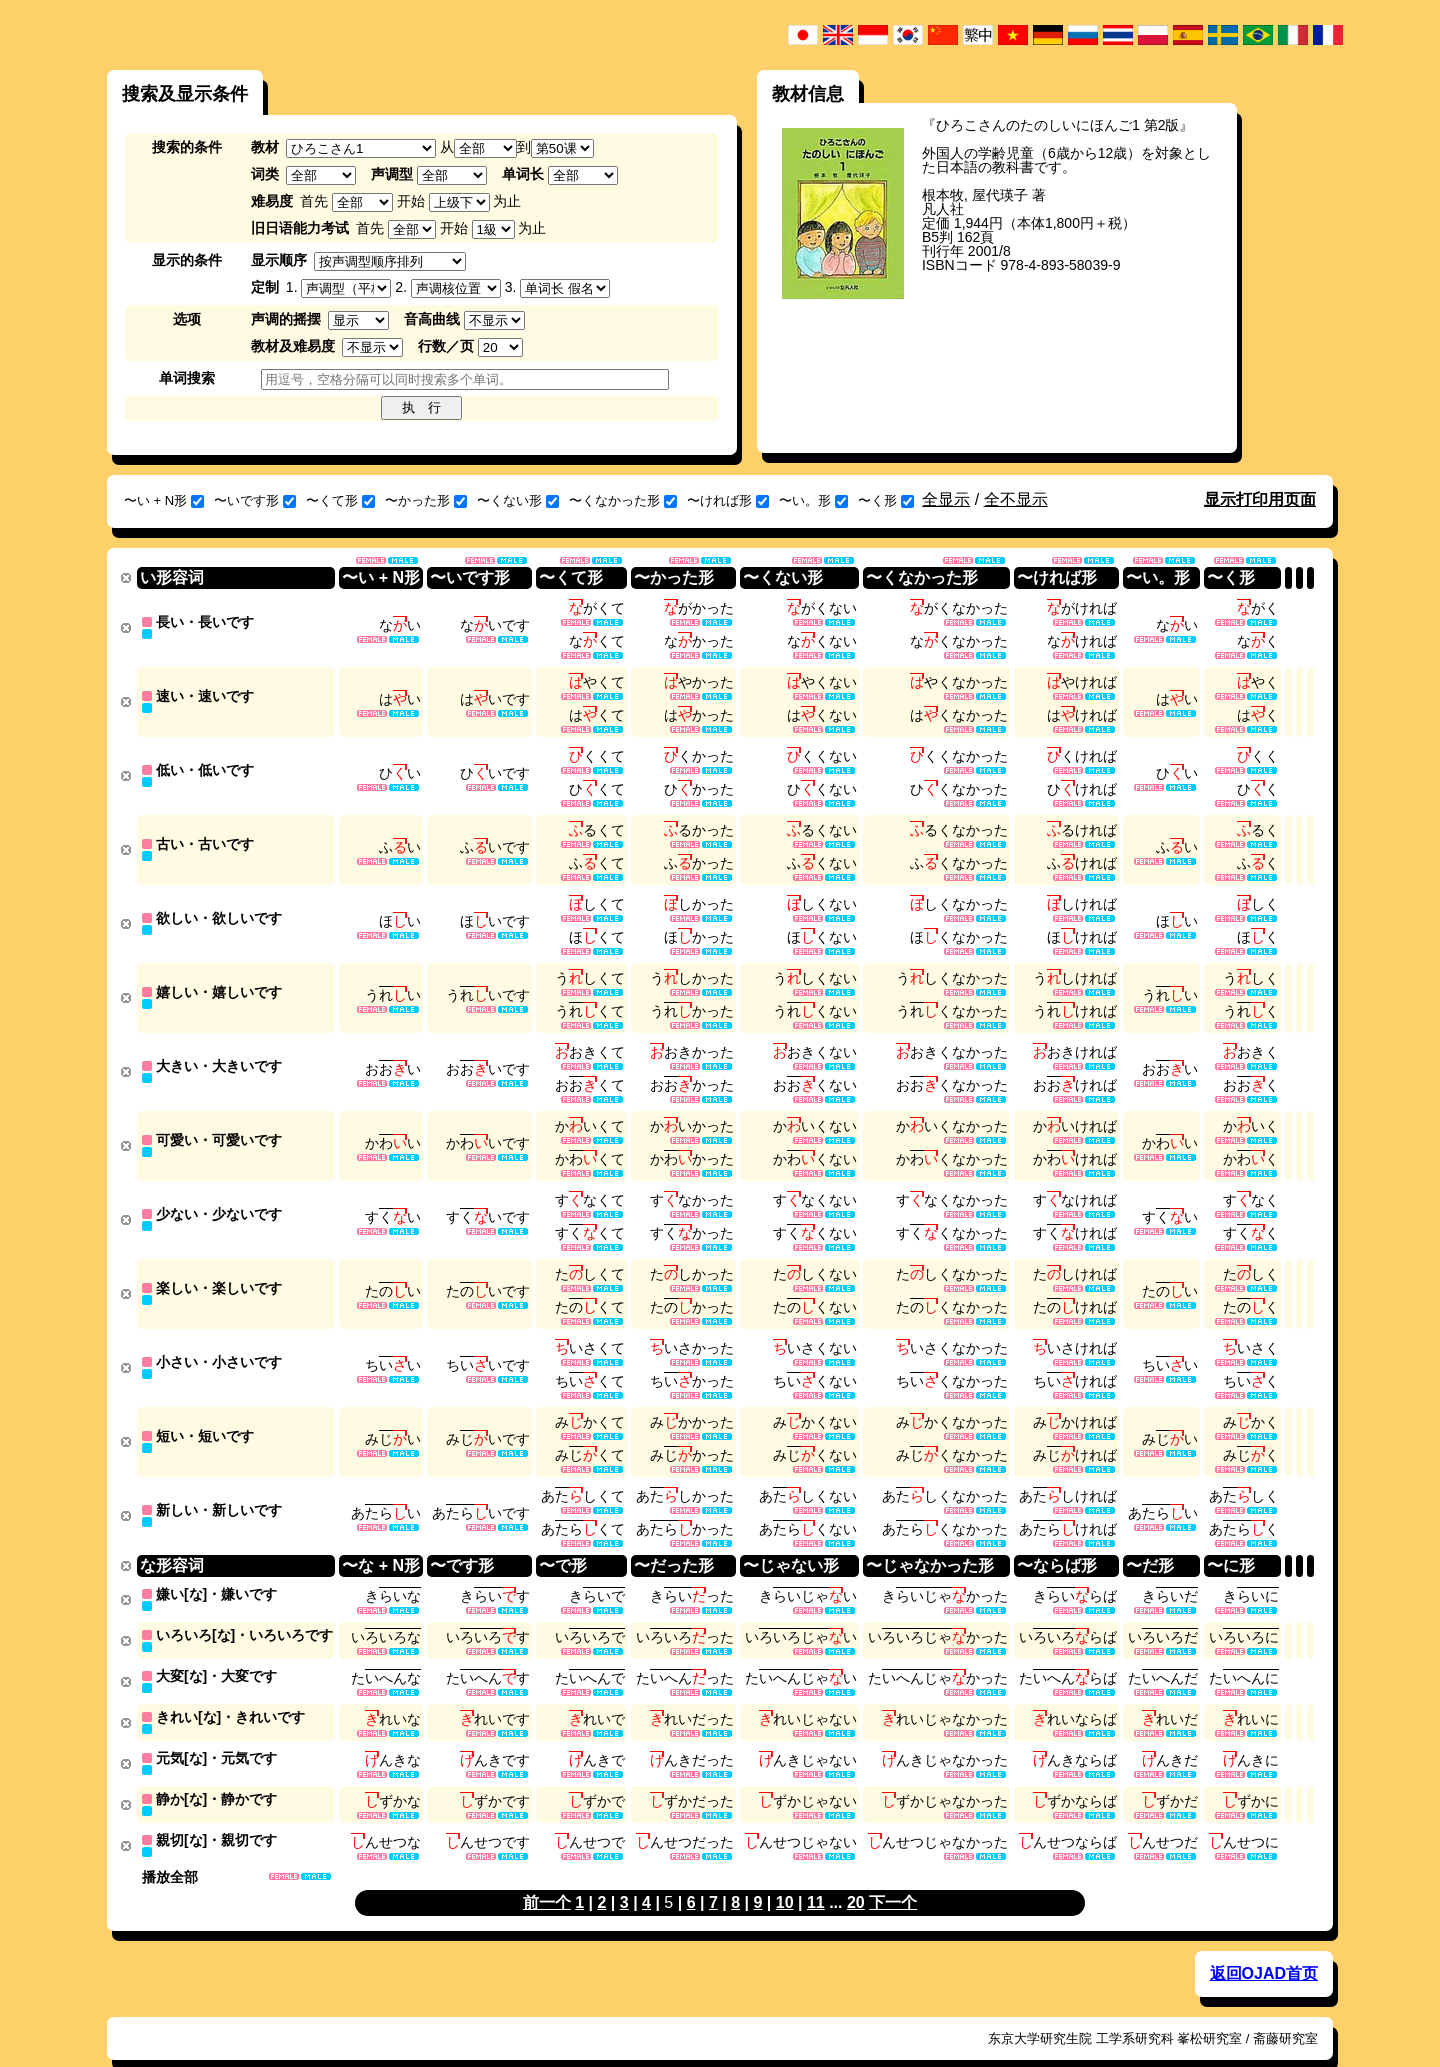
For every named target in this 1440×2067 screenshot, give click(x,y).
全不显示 (1016, 499)
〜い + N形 (164, 500)
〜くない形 (518, 500)
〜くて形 (340, 500)
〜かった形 (426, 500)
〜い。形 (813, 500)
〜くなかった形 (623, 500)
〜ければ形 (728, 500)
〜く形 (886, 500)
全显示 (946, 499)
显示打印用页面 (1260, 499)
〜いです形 (255, 500)
